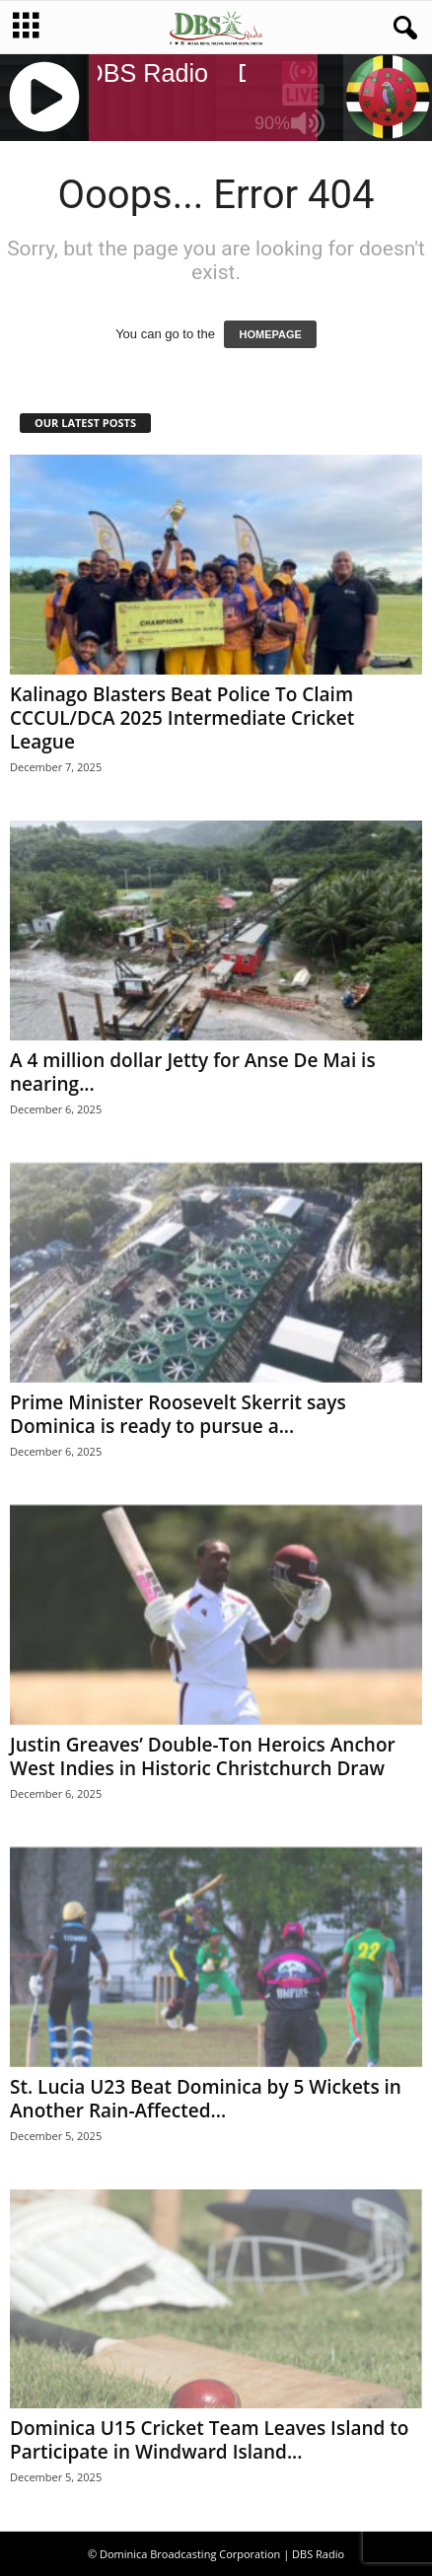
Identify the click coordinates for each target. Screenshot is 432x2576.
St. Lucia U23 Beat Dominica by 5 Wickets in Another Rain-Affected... (205, 2098)
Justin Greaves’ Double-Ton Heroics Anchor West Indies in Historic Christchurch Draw (203, 1756)
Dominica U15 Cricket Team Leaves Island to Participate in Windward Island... (209, 2440)
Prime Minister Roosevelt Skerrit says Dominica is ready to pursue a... (178, 1414)
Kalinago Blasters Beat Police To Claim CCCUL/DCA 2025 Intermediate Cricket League (182, 717)
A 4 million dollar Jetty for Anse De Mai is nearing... (193, 1072)
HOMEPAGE (270, 334)
